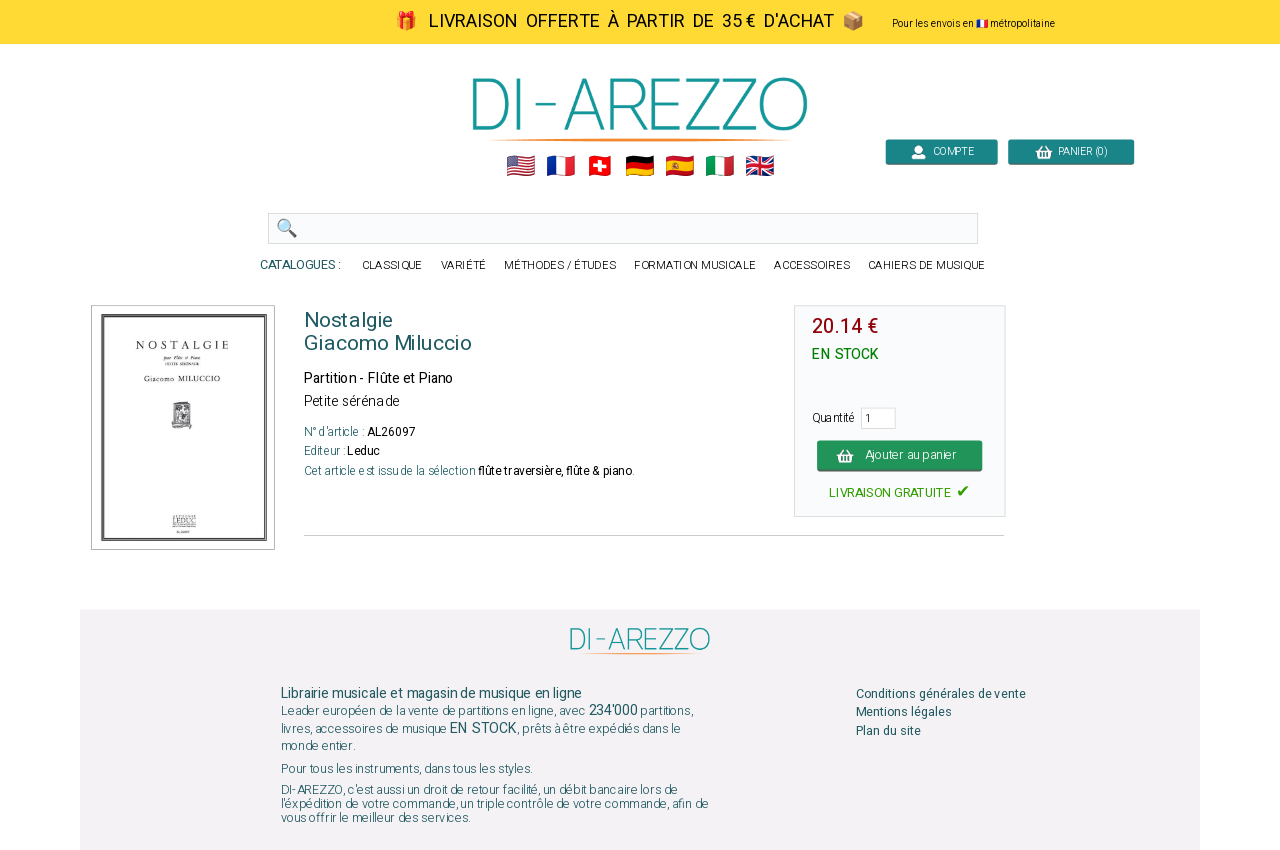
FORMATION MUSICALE (695, 265)
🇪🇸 (679, 166)
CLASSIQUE (392, 265)
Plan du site (888, 730)
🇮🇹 (719, 166)
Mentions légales (904, 712)
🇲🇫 (560, 166)
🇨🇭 (599, 166)
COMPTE (941, 151)
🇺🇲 (520, 166)
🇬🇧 (759, 166)
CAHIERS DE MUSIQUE (926, 265)
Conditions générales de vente (941, 694)
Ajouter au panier (899, 455)
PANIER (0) (1071, 151)
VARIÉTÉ (464, 265)
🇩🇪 (639, 166)
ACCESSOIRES (812, 265)
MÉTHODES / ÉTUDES (560, 265)
